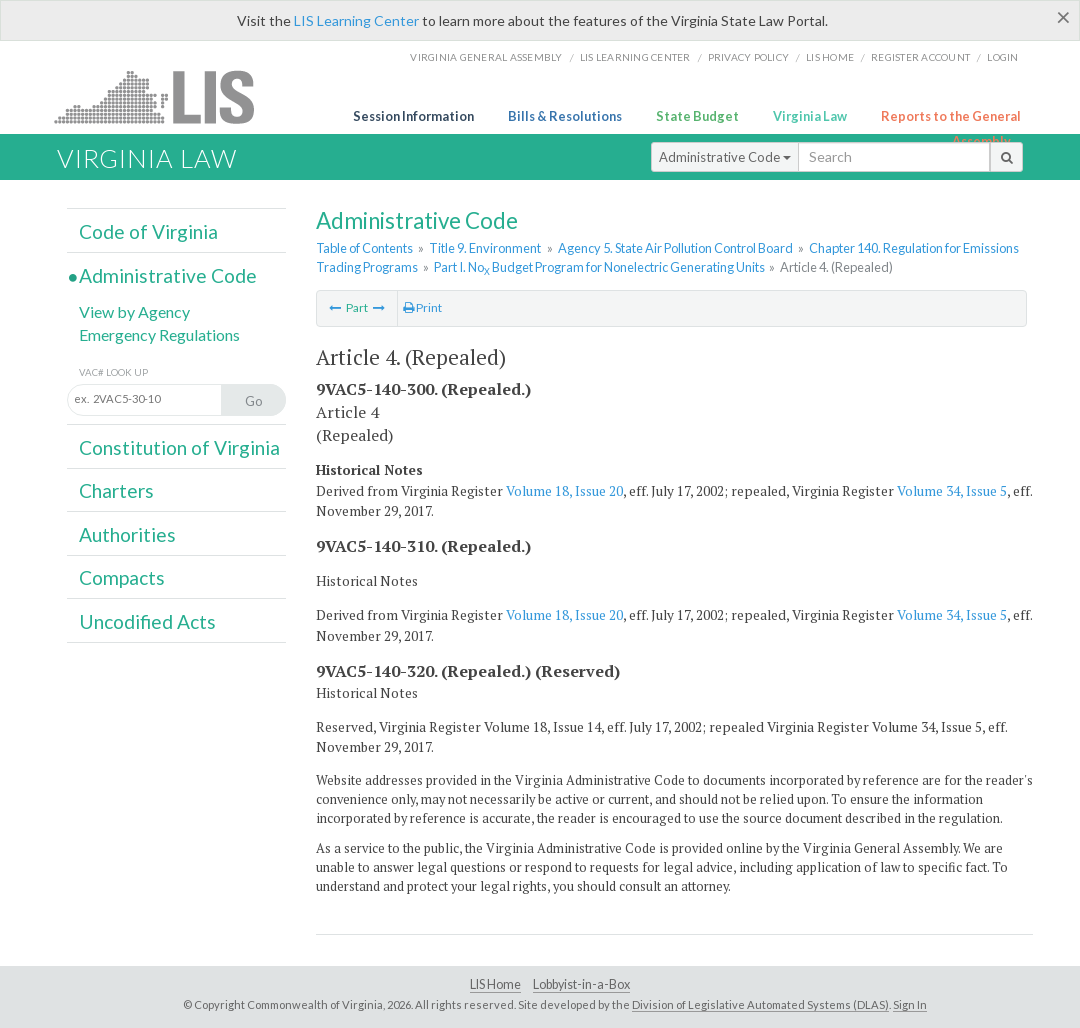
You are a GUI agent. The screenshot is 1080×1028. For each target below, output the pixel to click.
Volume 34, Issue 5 (952, 491)
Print (422, 307)
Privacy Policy (749, 57)
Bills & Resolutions (565, 116)
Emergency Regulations (159, 334)
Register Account (920, 57)
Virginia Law (810, 116)
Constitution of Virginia (179, 447)
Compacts (122, 577)
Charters (116, 490)
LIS (165, 96)
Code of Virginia (148, 231)
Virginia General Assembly (486, 57)
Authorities (127, 534)
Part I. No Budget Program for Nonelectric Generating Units (599, 267)
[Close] (1063, 17)
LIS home (830, 57)
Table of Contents (364, 248)
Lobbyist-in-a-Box (581, 984)
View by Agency (134, 311)
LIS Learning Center (356, 20)
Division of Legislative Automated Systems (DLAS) (760, 1004)
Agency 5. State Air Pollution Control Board (675, 248)
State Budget (697, 116)
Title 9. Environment (485, 248)
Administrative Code (725, 157)
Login (1002, 57)
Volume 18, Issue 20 (564, 491)
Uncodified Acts (147, 621)
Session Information (413, 116)
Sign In (910, 1004)
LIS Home (495, 984)
